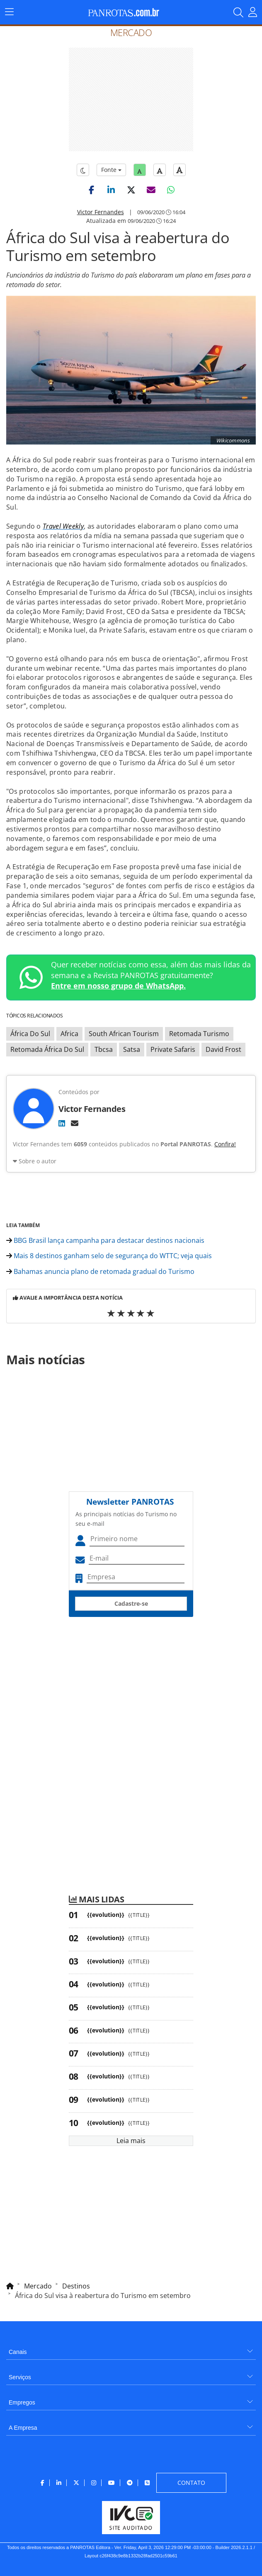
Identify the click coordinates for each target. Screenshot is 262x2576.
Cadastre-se (131, 1603)
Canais (18, 2352)
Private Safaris (172, 1049)
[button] (91, 190)
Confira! (225, 1144)
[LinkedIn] (61, 1123)
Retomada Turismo (199, 1033)
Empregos (22, 2402)
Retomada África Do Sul (47, 1049)
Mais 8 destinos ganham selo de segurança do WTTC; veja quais (109, 1255)
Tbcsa (104, 1049)
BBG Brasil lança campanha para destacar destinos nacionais (105, 1240)
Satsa (131, 1049)
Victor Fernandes (100, 212)
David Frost (223, 1049)
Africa (69, 1033)
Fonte (111, 170)
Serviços (20, 2377)
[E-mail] (74, 1123)
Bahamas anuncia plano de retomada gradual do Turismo (100, 1271)
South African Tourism (124, 1033)
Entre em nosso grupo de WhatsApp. (118, 986)
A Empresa (23, 2427)
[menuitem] (131, 2349)
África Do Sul (30, 1033)
